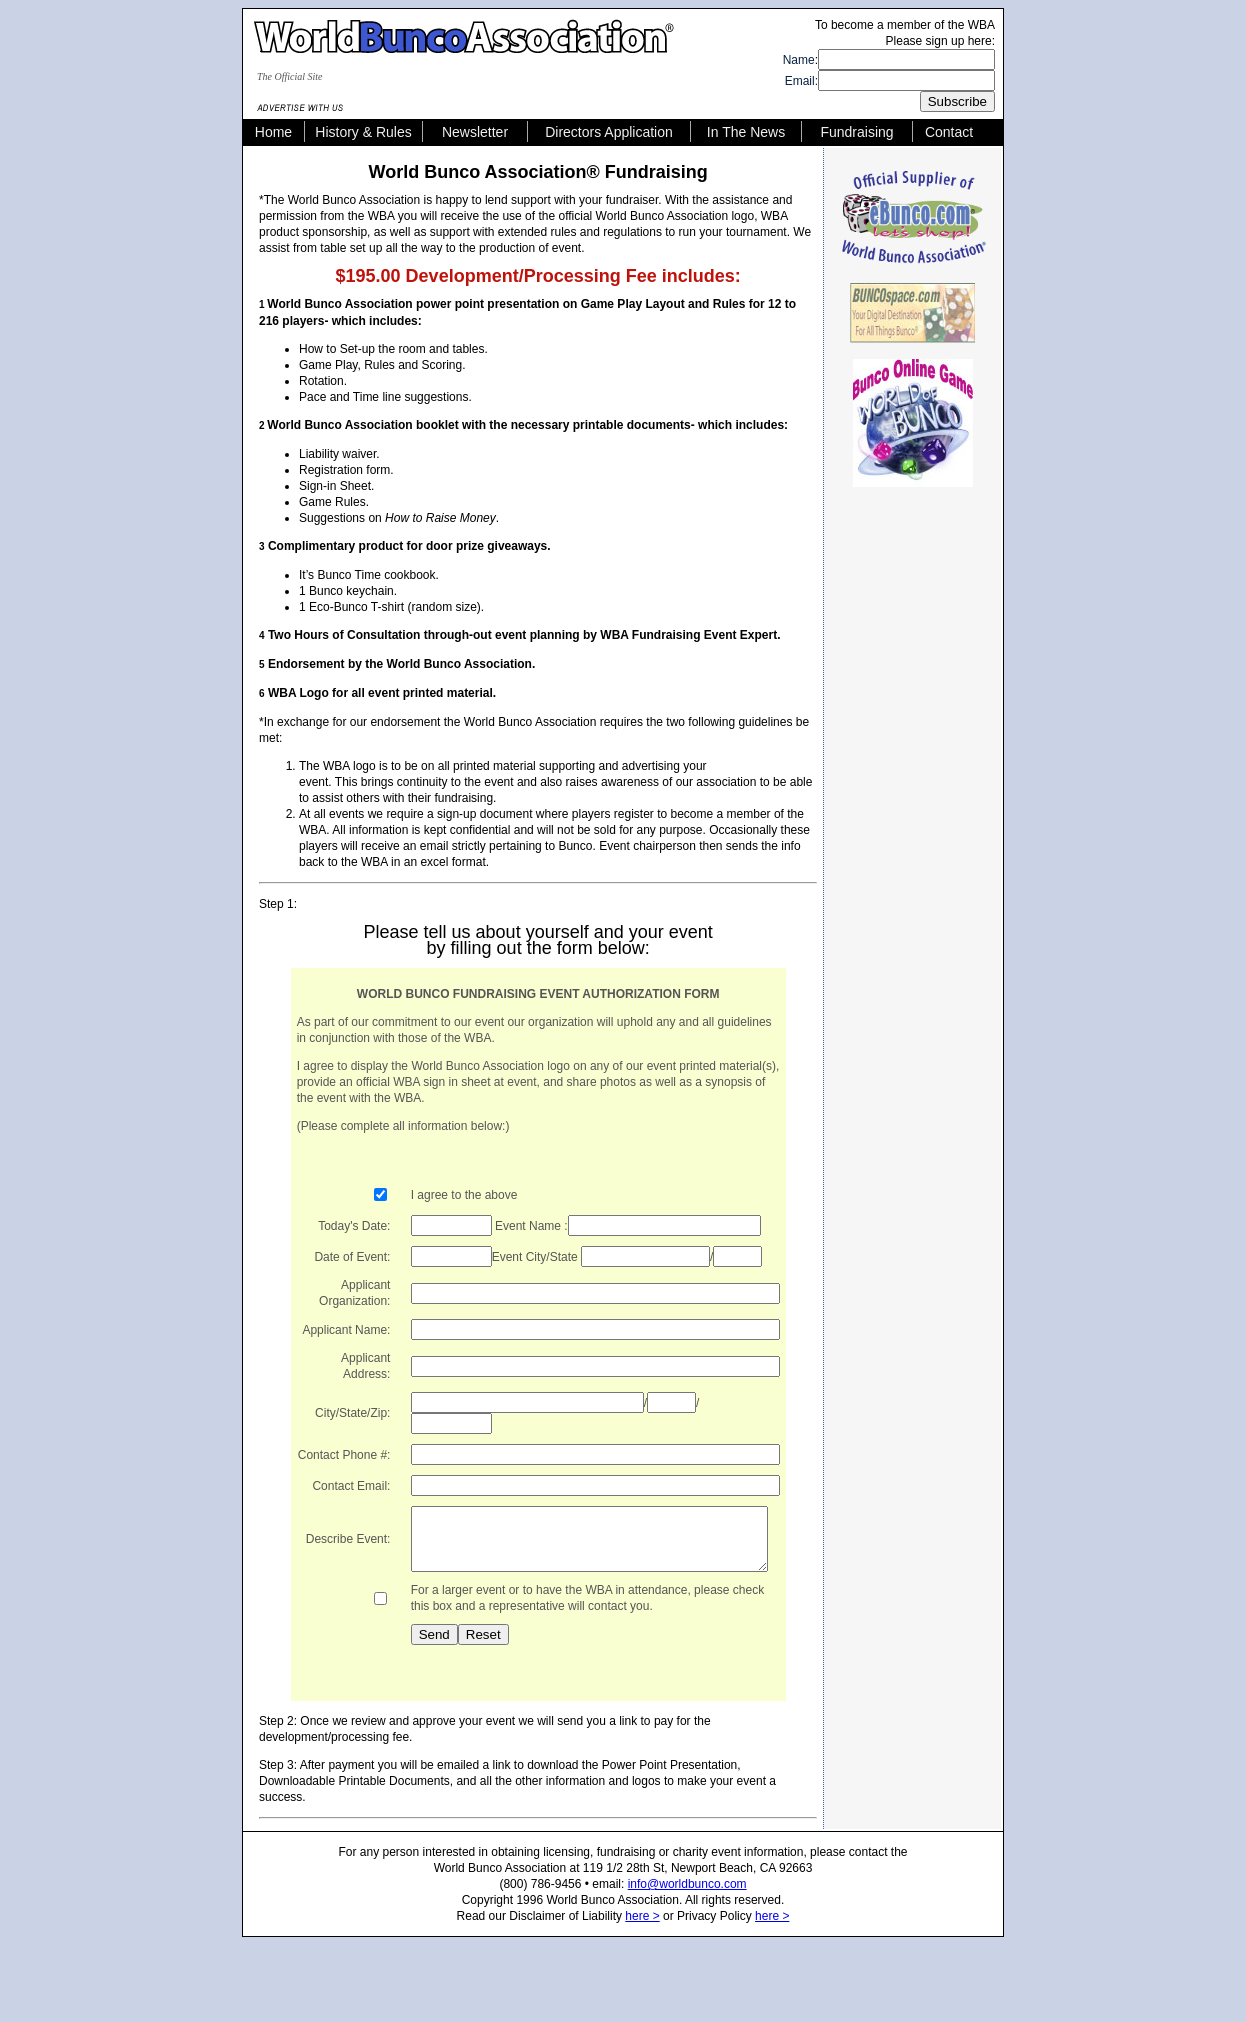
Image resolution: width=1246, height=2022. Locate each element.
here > (642, 1951)
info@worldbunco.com (687, 1919)
